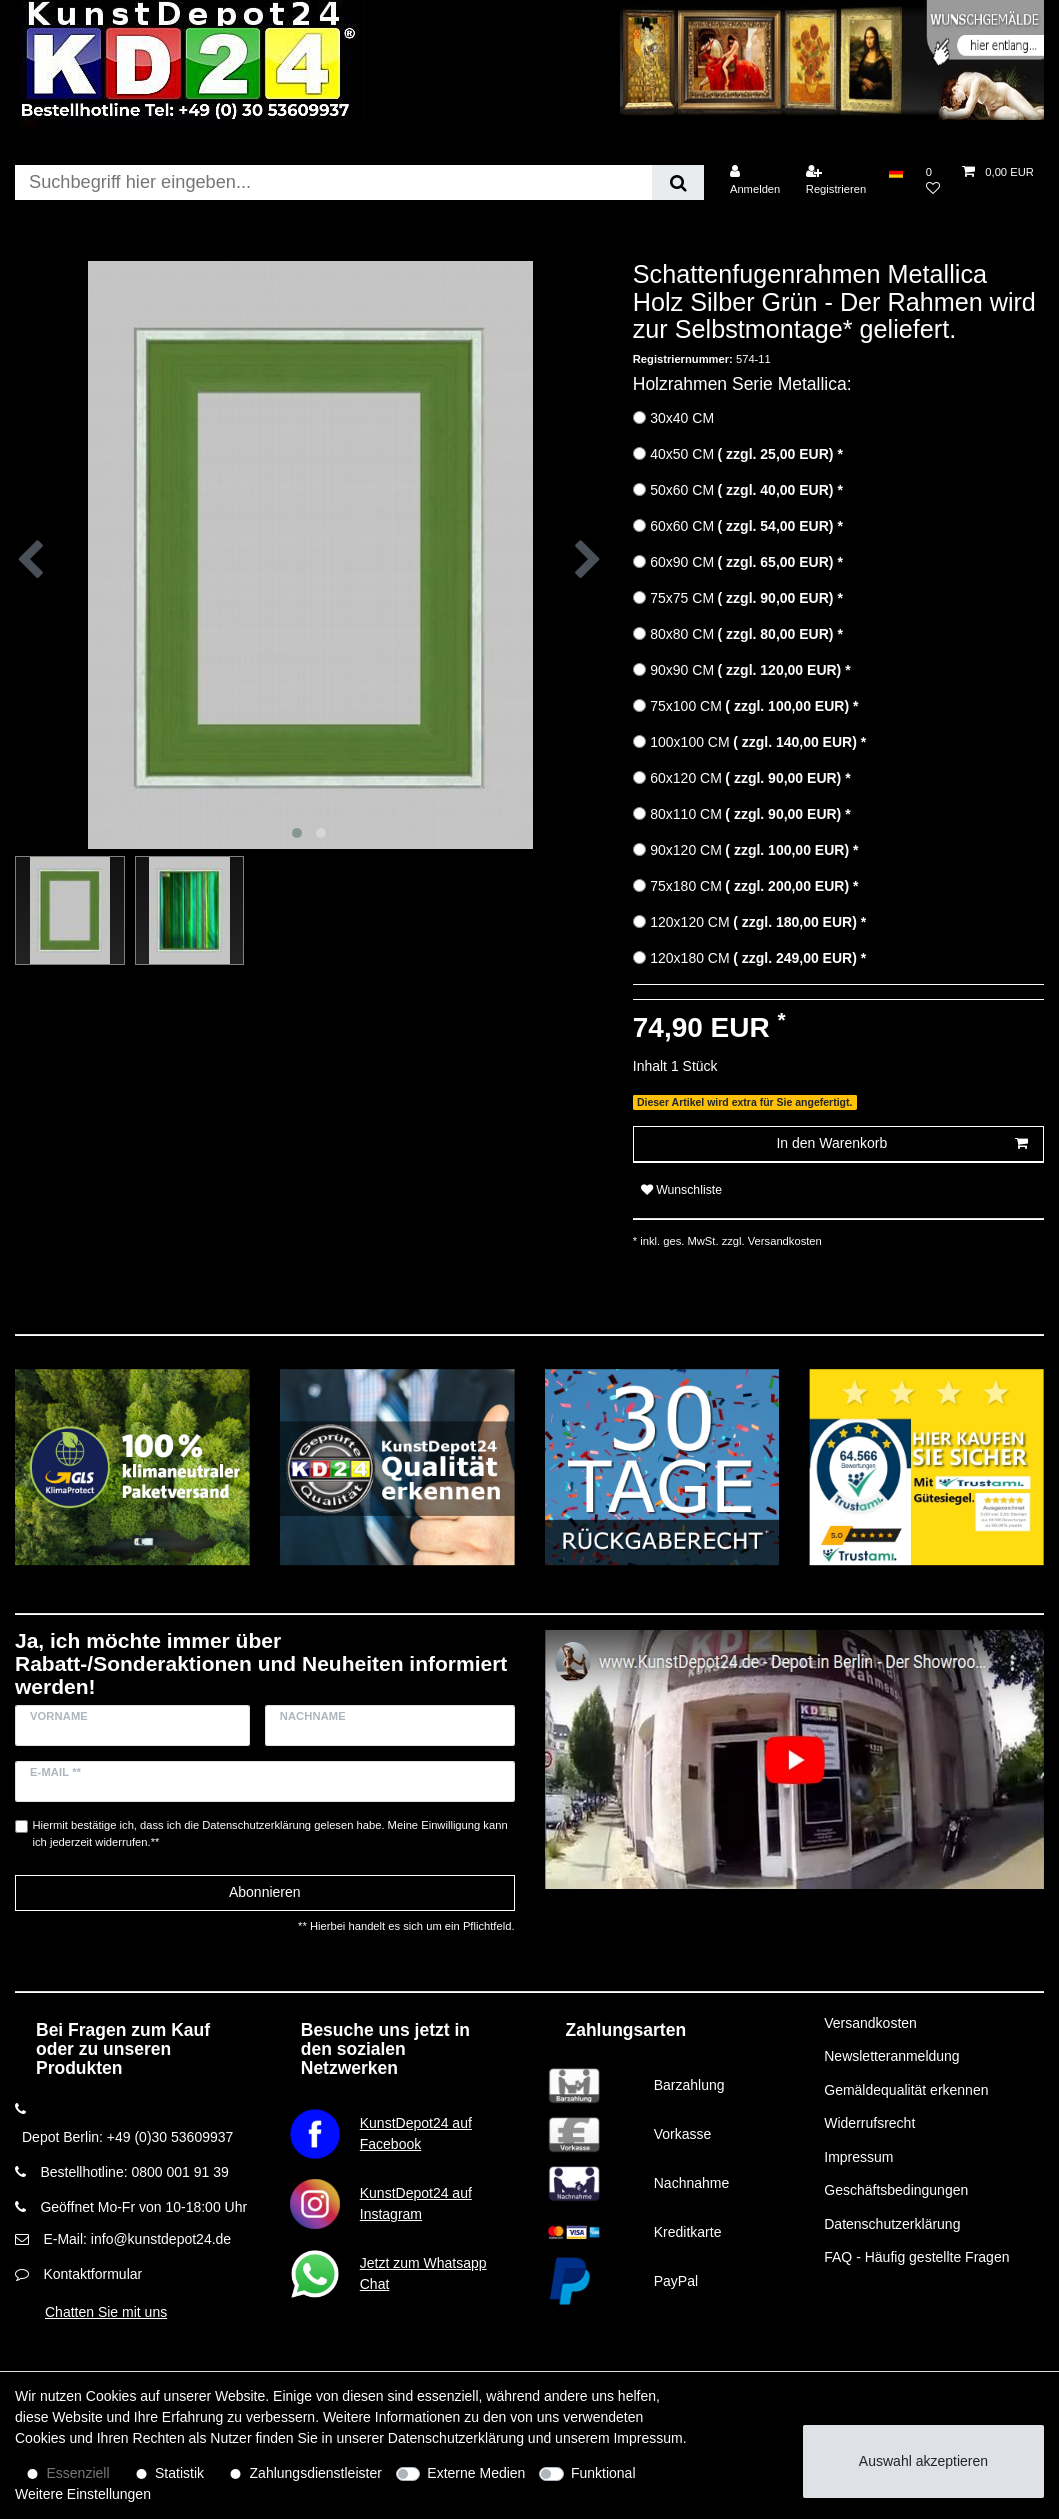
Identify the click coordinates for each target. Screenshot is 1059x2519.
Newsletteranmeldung (891, 2056)
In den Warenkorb (902, 1144)
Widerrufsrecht (869, 2123)
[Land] (895, 172)
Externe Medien (476, 2473)
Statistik (179, 2473)
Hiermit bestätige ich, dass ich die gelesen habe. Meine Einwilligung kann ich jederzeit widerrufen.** (270, 1833)
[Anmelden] (755, 180)
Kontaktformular (92, 2274)
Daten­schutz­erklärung (456, 2438)
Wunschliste (681, 1190)
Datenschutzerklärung (892, 2224)
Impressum (858, 2157)
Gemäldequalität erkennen (906, 2090)
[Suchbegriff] (333, 182)
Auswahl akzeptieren (923, 2461)
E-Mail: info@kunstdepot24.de (137, 2239)
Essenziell (78, 2473)
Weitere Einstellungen (83, 2494)
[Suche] (677, 182)
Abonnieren (265, 1892)
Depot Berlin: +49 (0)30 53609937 (127, 2137)
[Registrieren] (836, 180)
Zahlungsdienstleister (316, 2473)
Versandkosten (783, 1241)
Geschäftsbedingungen (896, 2190)
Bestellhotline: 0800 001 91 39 (134, 2172)
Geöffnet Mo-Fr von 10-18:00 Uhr (143, 2207)
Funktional (603, 2473)
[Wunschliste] (933, 180)
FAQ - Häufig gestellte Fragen (916, 2257)
